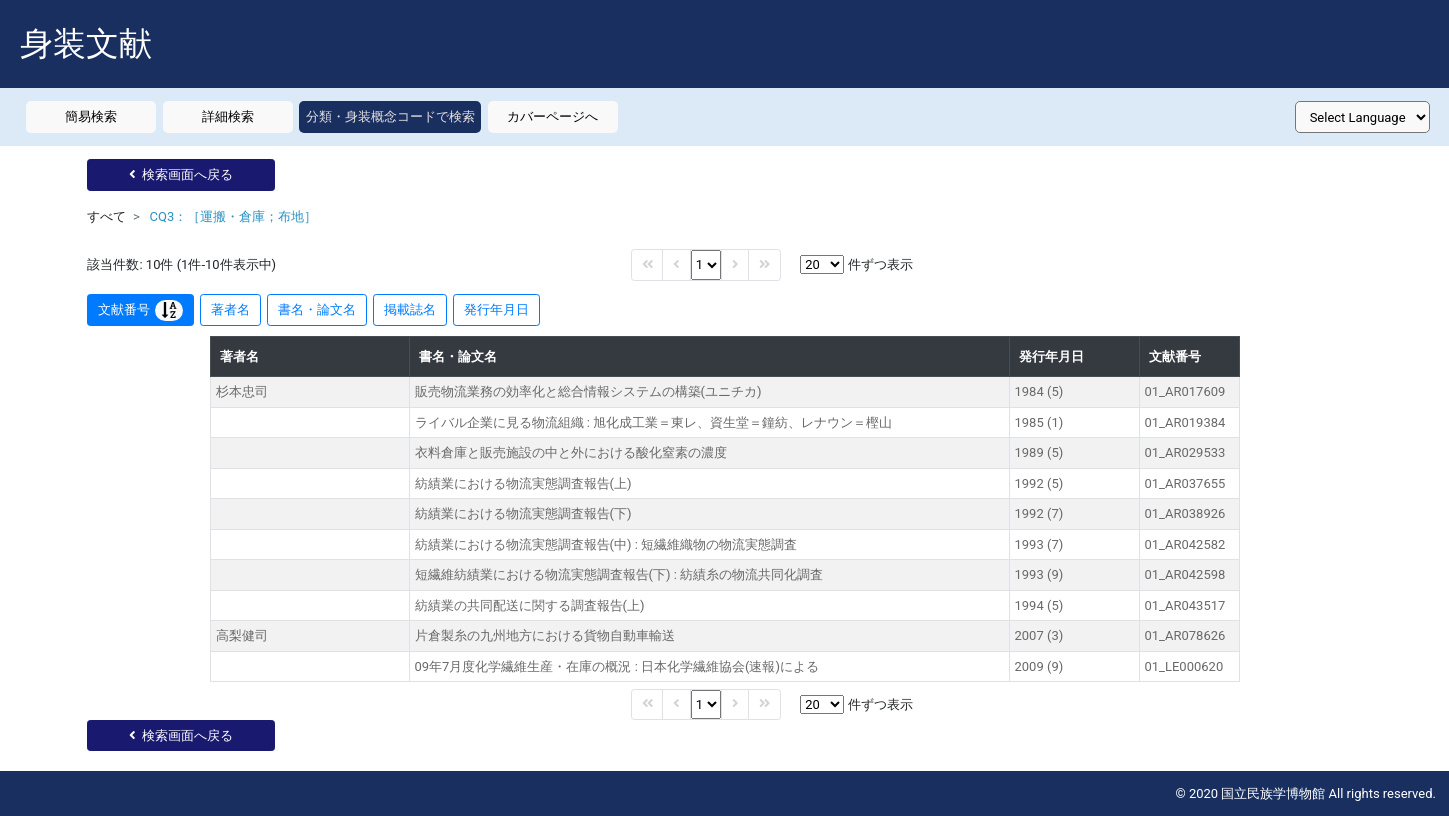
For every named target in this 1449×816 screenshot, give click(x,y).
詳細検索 (228, 116)
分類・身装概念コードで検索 (390, 116)
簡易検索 (91, 116)
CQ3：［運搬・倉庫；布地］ (234, 216)
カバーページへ (552, 116)
